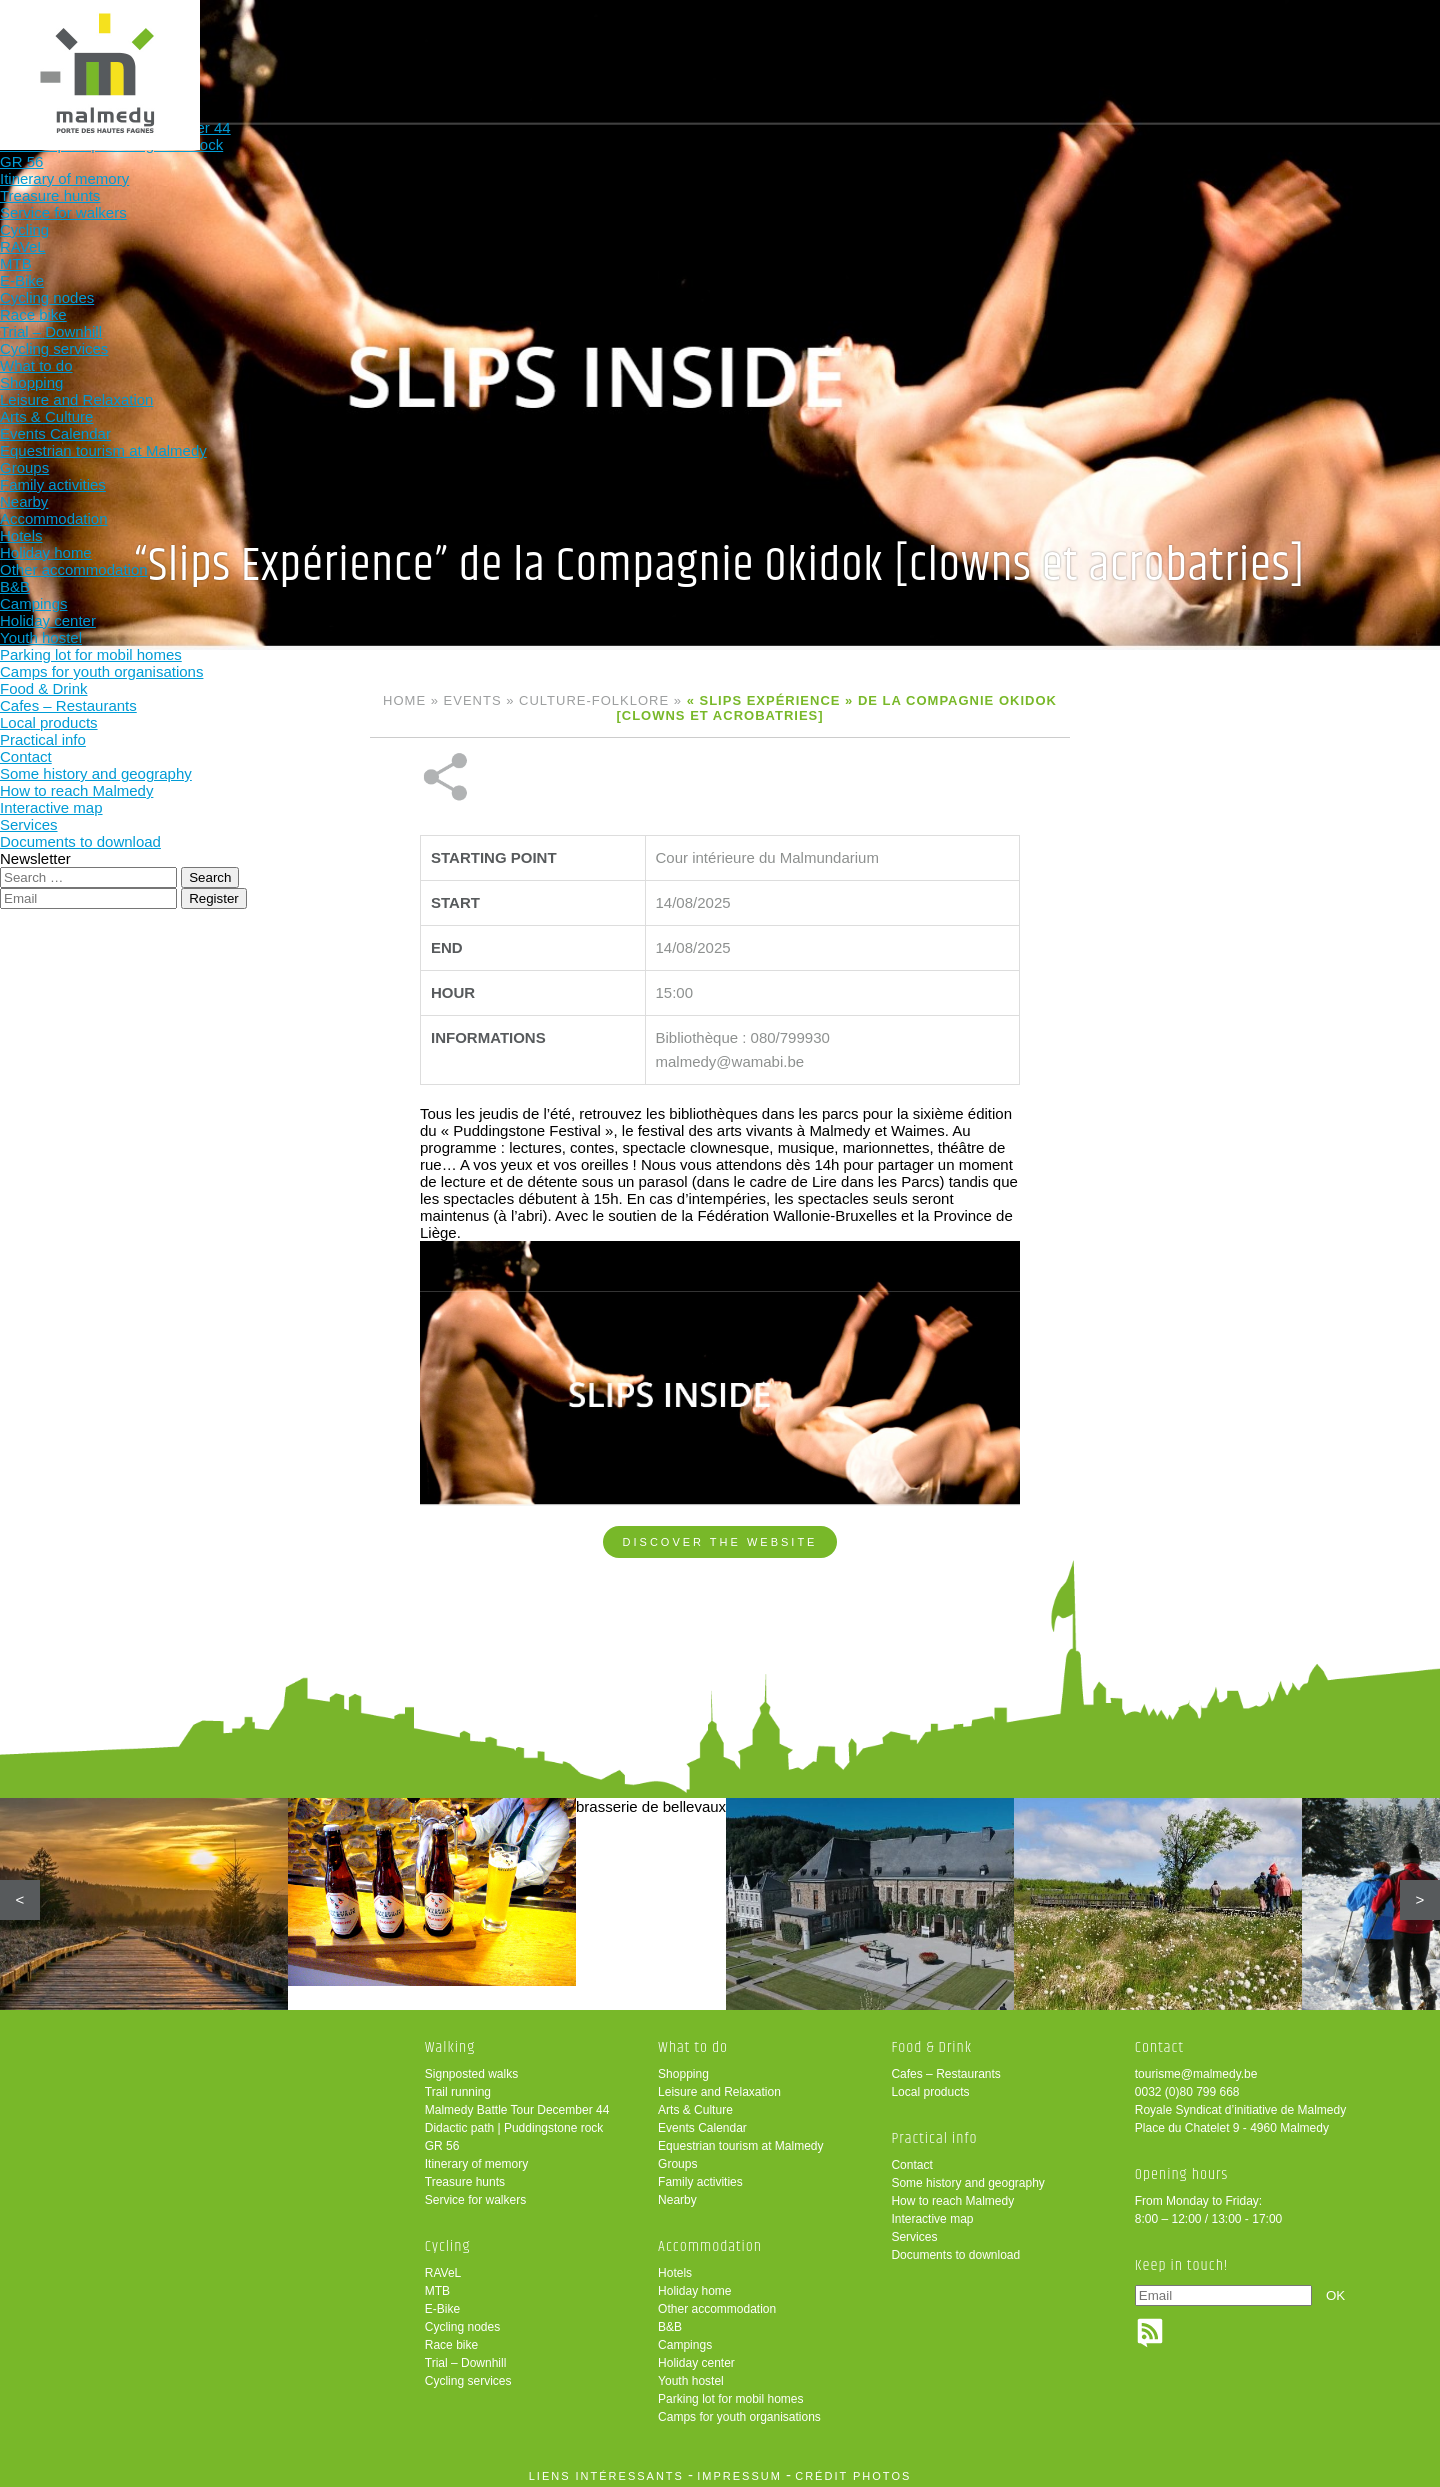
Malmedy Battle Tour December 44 (517, 2104)
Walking (419, 47)
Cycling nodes (462, 2321)
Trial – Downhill (466, 2357)
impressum (739, 2470)
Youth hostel (691, 2375)
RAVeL (443, 2267)
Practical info (1074, 47)
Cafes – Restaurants (945, 2068)
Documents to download (955, 2249)
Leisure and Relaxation (719, 2086)
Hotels (675, 2267)
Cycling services (468, 2375)
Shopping (683, 2068)
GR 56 (442, 2140)
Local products (930, 2086)
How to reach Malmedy (952, 2195)
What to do (681, 47)
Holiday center (696, 2357)
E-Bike (442, 2303)
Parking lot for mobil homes (730, 2393)
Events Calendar (702, 2122)
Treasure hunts (465, 2176)
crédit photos (853, 2470)
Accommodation (812, 47)
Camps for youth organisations (739, 2411)
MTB (437, 2285)
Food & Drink (944, 47)
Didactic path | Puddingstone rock (514, 2122)
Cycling (551, 47)
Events (473, 700)
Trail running (458, 2086)
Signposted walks (471, 2068)
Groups (677, 2158)
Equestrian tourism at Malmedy (740, 2140)
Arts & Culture (695, 2104)
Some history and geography (967, 2177)
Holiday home (694, 2285)
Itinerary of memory (476, 2158)
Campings (685, 2339)
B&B (670, 2321)
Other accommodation (717, 2303)
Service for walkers (475, 2194)
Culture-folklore (594, 700)
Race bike (451, 2339)
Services (914, 2231)
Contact (911, 2159)
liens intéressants (606, 2470)
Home (404, 700)
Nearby (677, 2194)
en (1363, 32)
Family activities (700, 2176)
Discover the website (720, 1475)
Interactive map (932, 2213)
